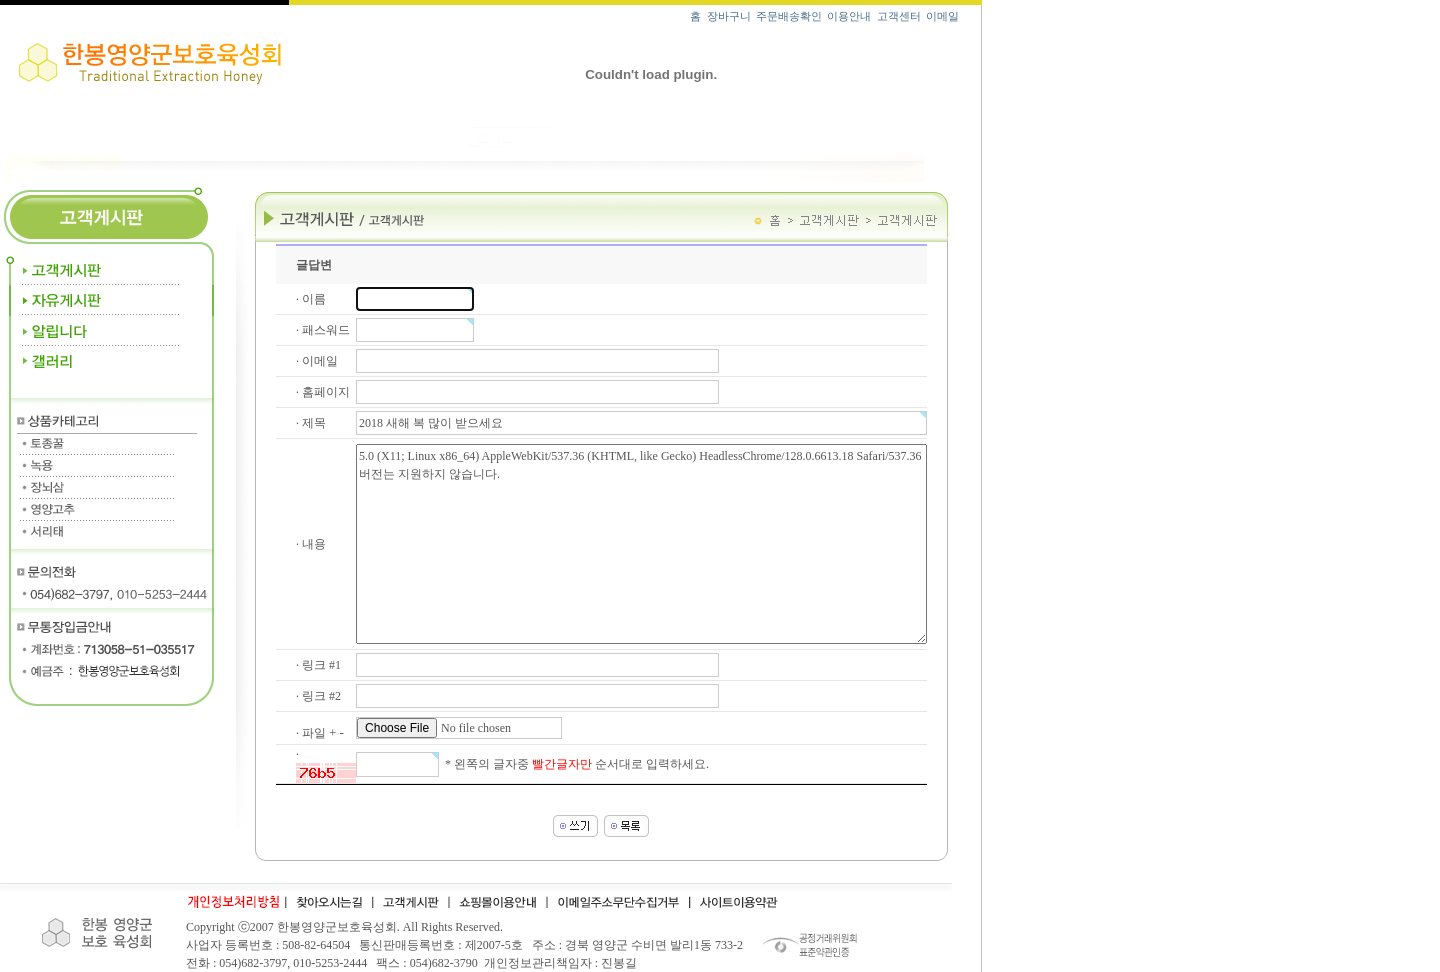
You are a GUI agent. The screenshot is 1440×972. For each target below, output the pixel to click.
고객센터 (899, 16)
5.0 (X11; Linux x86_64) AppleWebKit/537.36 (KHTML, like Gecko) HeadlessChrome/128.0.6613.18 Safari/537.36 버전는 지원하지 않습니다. (641, 544)
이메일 (942, 16)
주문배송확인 (789, 16)
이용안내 (849, 16)
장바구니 (729, 16)
